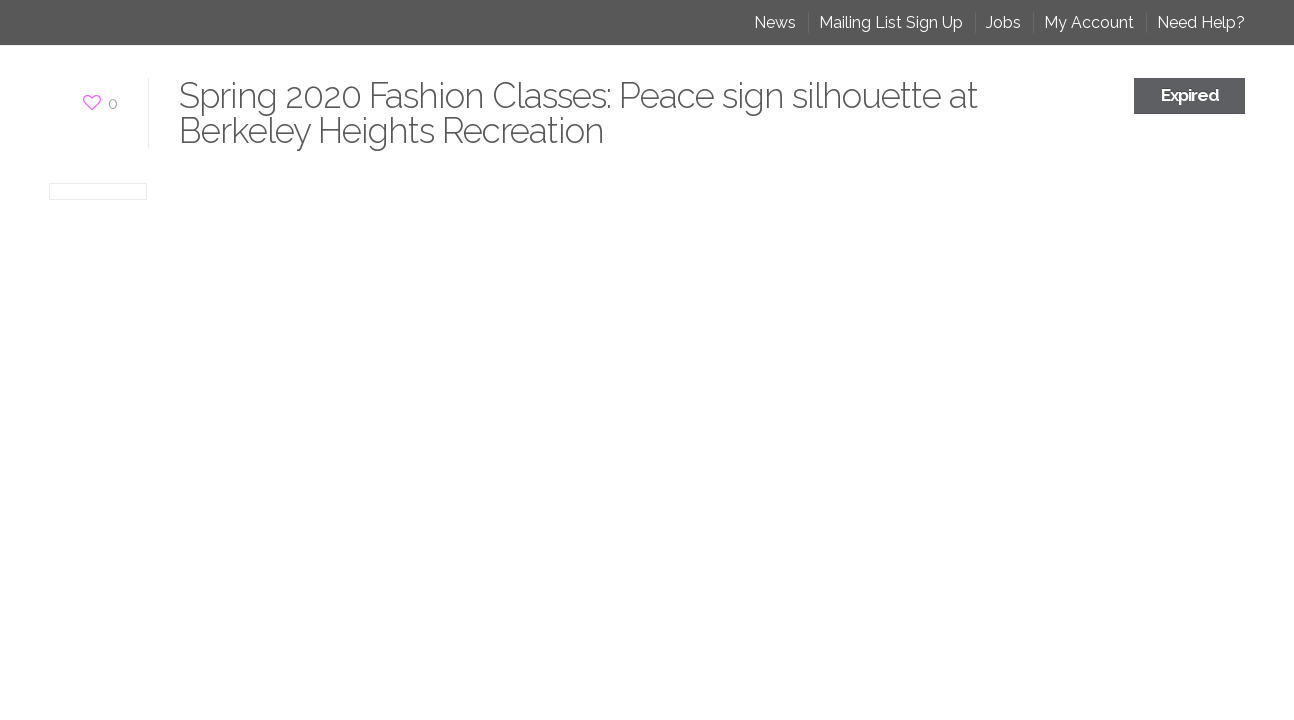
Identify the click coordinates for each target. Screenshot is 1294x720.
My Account (1089, 22)
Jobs (1003, 22)
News (775, 22)
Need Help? (1201, 22)
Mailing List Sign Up (891, 22)
